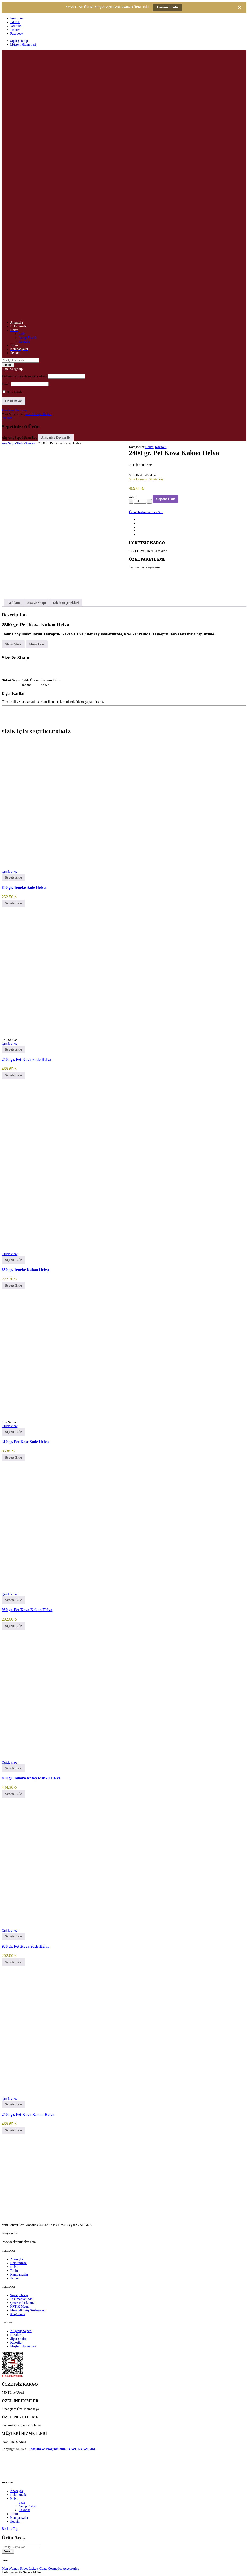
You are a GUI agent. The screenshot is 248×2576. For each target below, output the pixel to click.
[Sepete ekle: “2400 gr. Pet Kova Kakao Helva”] (13, 2104)
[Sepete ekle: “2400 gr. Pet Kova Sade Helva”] (13, 1049)
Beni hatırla (13, 392)
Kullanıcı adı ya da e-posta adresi (24, 376)
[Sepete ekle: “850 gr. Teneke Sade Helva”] (13, 877)
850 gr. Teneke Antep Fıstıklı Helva (31, 1778)
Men (5, 2568)
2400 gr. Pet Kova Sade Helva (26, 1059)
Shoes (24, 2568)
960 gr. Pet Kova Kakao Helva (27, 1610)
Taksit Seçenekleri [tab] (65, 603)
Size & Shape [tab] (37, 603)
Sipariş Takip (19, 40)
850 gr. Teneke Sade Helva (24, 887)
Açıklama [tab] (15, 603)
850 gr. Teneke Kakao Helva (25, 1269)
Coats (43, 2568)
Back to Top (10, 2528)
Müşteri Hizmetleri (23, 44)
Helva (21, 443)
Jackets (34, 2568)
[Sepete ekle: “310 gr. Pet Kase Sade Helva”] (13, 1432)
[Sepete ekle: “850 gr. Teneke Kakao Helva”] (13, 1260)
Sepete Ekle (165, 499)
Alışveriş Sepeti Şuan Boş (19, 437)
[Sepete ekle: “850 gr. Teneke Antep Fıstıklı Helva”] (13, 1768)
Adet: (133, 497)
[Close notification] (239, 7)
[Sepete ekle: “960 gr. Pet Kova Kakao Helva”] (13, 1600)
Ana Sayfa (9, 443)
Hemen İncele (167, 7)
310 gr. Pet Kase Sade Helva (25, 1441)
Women (14, 2568)
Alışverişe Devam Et (55, 437)
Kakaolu (31, 443)
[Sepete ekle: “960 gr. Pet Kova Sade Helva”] (13, 1936)
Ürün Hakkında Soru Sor (146, 512)
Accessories (71, 2568)
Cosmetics (55, 2568)
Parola (6, 384)
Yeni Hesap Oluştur (38, 414)
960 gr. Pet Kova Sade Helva (25, 1946)
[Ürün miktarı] (140, 501)
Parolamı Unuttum (14, 410)
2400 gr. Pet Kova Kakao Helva (28, 2114)
